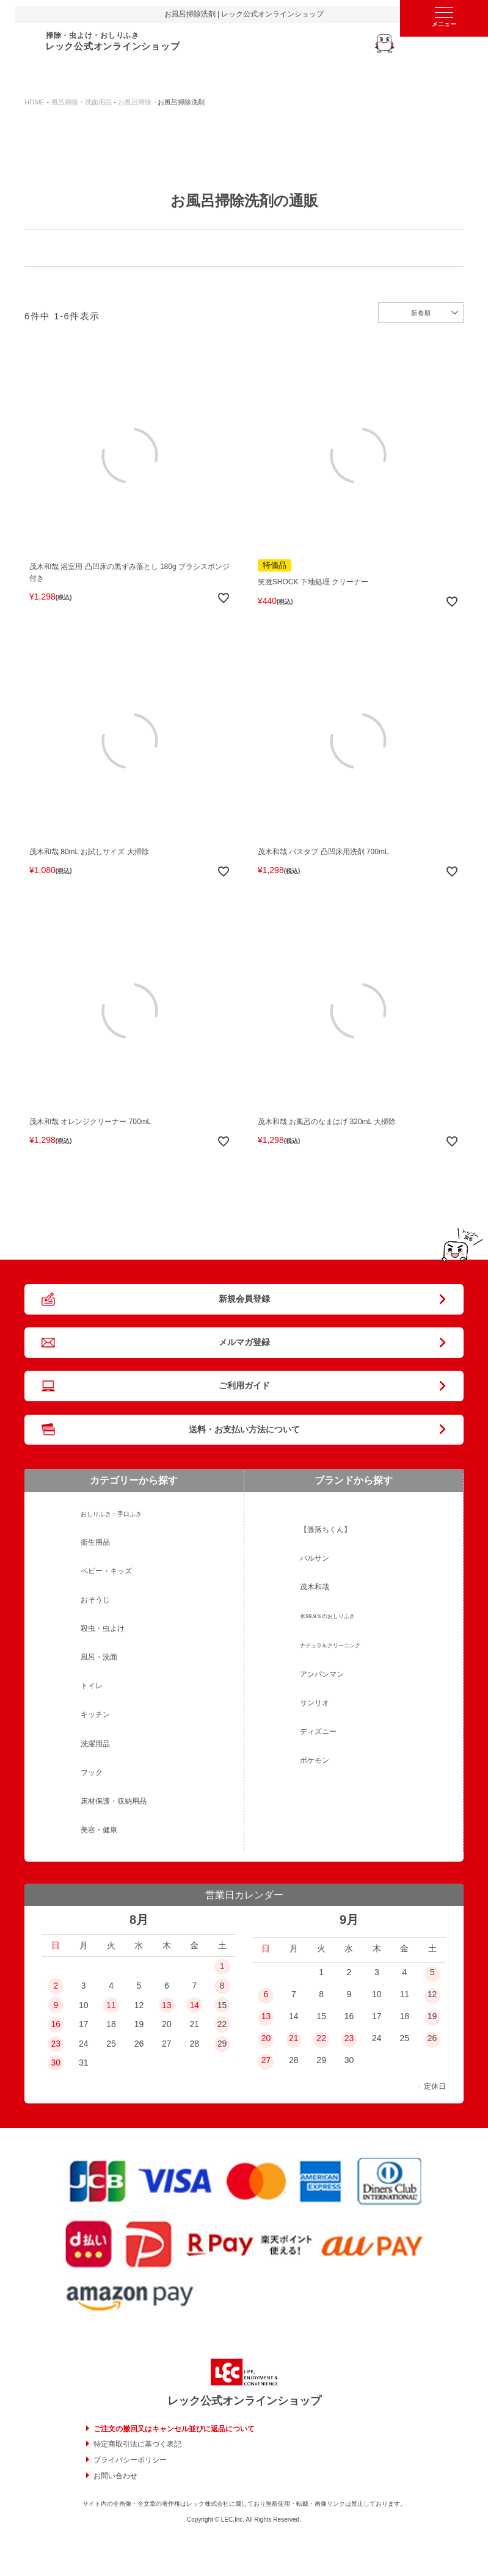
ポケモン (314, 1760)
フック (92, 1772)
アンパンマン (322, 1674)
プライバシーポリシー (130, 2460)
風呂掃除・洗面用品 (81, 102)
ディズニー (318, 1731)
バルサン (314, 1558)
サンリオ (314, 1703)
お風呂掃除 (134, 102)
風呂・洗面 (99, 1657)
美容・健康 (99, 1830)
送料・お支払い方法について (244, 1429)
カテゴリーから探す (134, 1480)
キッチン (95, 1714)
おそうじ (95, 1599)
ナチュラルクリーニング (330, 1645)
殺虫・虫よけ (103, 1628)
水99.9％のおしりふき (327, 1616)
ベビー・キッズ (106, 1571)
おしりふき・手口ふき (111, 1514)
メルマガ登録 (244, 1342)
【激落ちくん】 (325, 1529)
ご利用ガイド (244, 1385)
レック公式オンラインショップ (244, 2401)
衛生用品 (95, 1542)
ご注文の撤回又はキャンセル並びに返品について (174, 2429)
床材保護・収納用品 (114, 1801)
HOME (34, 102)
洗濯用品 (95, 1744)
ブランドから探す (354, 1480)
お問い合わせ (115, 2476)
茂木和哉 (314, 1587)
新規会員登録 (244, 1299)
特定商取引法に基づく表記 (137, 2444)
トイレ (92, 1686)
